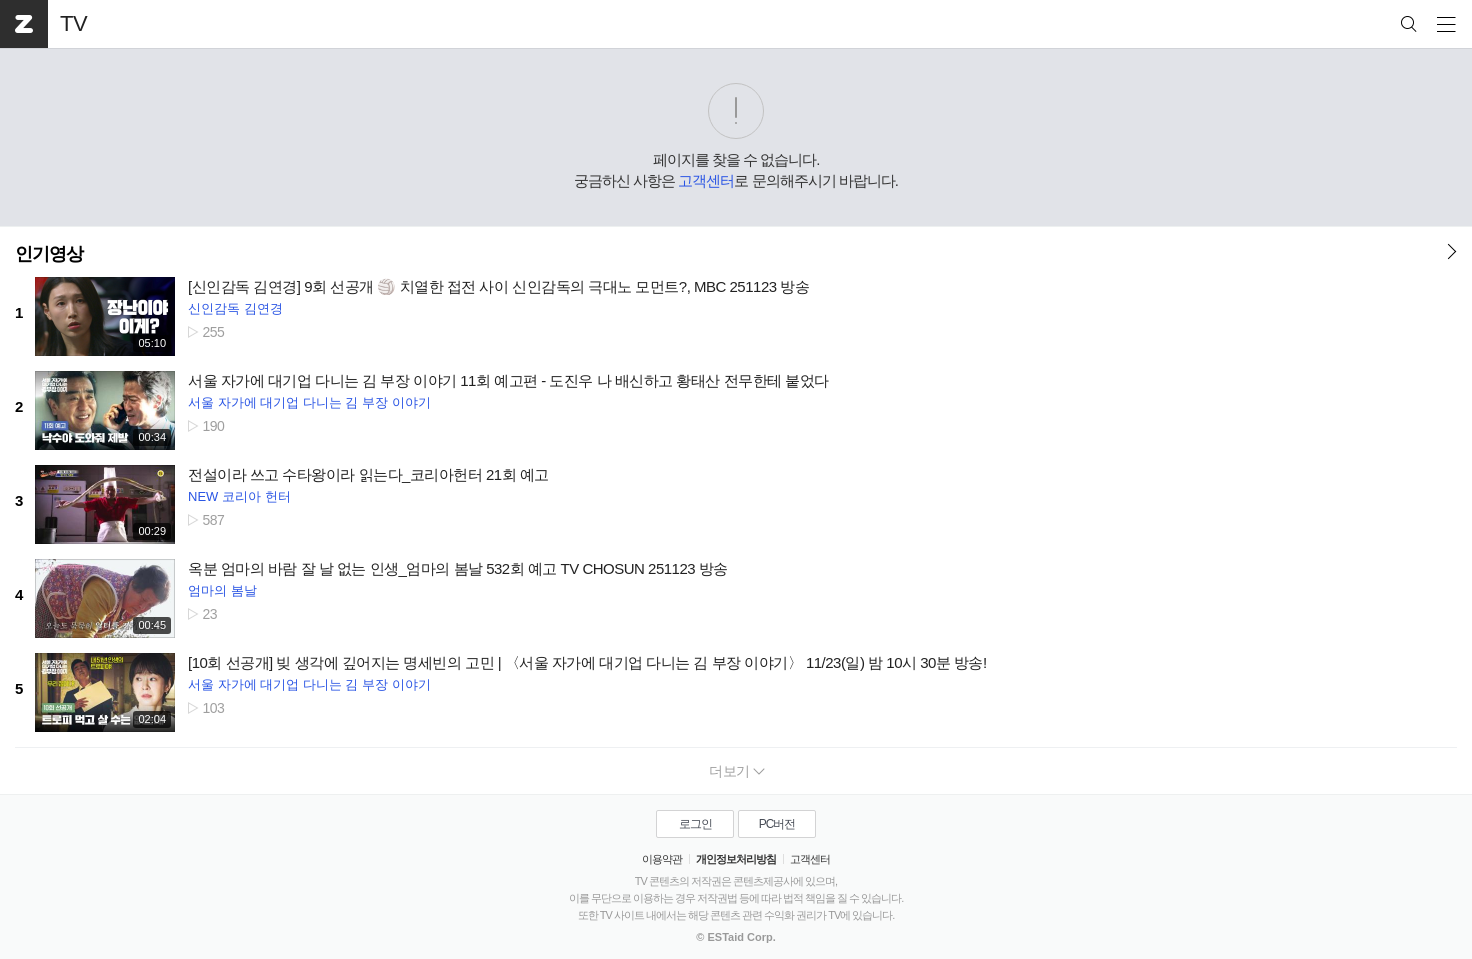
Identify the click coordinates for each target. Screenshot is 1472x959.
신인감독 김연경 (235, 308)
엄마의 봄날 (222, 590)
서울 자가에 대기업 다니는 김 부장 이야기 (309, 402)
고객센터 (706, 180)
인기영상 (49, 254)
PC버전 (777, 824)
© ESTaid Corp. (735, 937)
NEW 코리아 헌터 (239, 496)
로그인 (695, 824)
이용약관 (662, 859)
